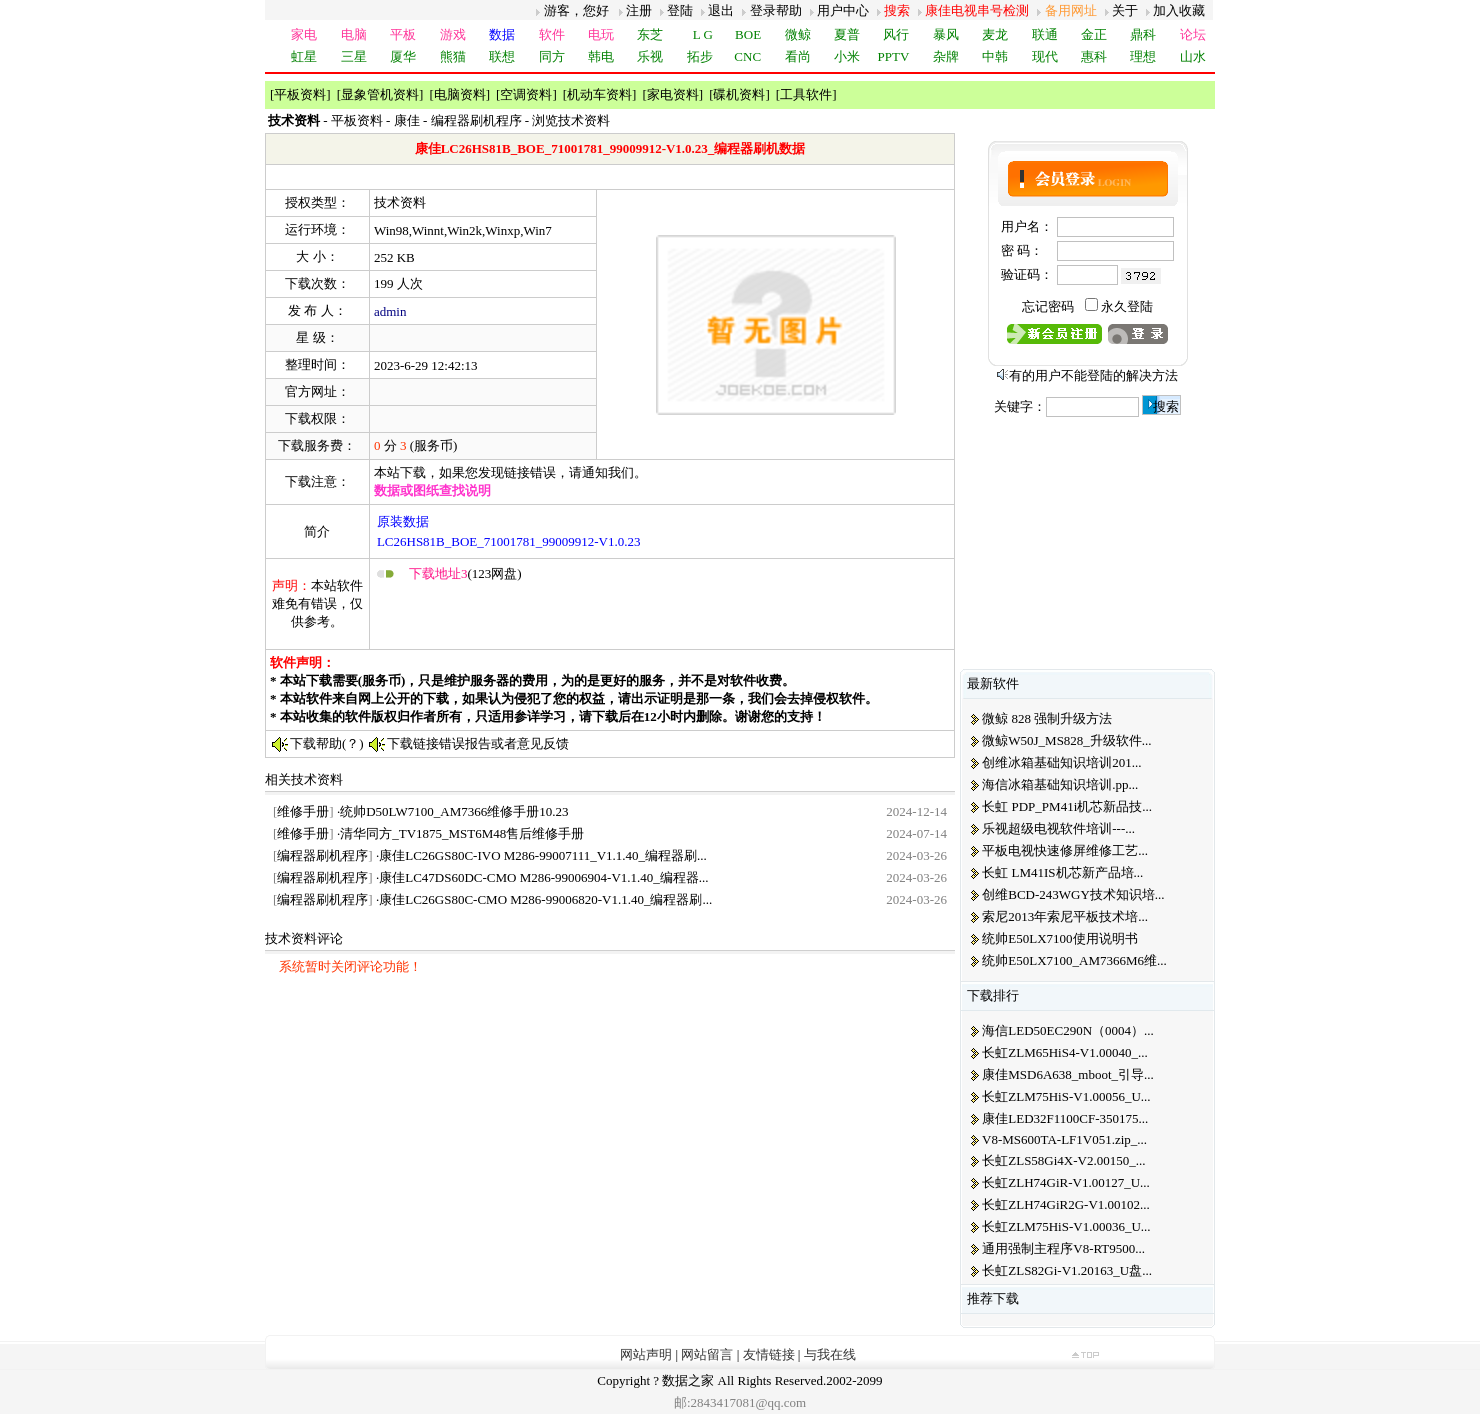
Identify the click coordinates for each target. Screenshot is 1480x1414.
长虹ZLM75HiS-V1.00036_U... (1066, 1226)
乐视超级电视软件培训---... (1058, 828)
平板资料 (300, 94)
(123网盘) (465, 573)
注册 (639, 10)
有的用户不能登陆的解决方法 (1093, 375)
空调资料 (526, 94)
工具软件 (806, 94)
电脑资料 (460, 94)
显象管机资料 (380, 94)
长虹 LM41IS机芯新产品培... (1062, 872)
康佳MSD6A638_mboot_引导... (1068, 1074)
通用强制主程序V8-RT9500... (1063, 1248)
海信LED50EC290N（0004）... (1068, 1030)
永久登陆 (1127, 306)
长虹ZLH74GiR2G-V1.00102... (1066, 1204)
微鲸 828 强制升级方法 (1047, 718)
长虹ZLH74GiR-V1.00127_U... (1066, 1182)
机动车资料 (599, 94)
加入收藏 (1179, 10)
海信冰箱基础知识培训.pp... (1060, 784)
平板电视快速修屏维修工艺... (1065, 850)
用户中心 (843, 10)
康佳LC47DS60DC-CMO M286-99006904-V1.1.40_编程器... (543, 877)
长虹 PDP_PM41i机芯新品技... (1067, 806)
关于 (1125, 10)
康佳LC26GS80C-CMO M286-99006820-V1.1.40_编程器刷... (545, 899)
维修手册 (303, 811)
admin (390, 311)
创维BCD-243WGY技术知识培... (1073, 894)
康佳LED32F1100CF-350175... (1065, 1118)
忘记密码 (1048, 306)
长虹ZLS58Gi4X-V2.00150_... (1063, 1160)
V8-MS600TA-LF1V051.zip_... (1064, 1139)
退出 (721, 10)
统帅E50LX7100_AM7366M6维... (1074, 960)
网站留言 (707, 1354)
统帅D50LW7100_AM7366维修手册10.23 (454, 811)
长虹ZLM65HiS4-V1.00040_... (1064, 1052)
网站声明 (646, 1354)
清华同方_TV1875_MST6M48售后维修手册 (462, 833)
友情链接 (769, 1354)
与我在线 (830, 1354)
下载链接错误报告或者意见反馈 (478, 743)
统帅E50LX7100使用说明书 (1059, 938)
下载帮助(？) (327, 743)
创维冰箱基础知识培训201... (1061, 762)
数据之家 (688, 1380)
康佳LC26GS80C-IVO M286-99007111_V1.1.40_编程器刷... (543, 855)
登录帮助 (776, 10)
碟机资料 (739, 94)
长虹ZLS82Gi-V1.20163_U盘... (1067, 1270)
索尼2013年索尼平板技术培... (1065, 916)
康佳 (407, 120)
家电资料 (673, 94)
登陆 (680, 10)
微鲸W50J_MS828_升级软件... (1066, 740)
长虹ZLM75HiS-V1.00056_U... (1066, 1096)
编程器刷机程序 (476, 120)
